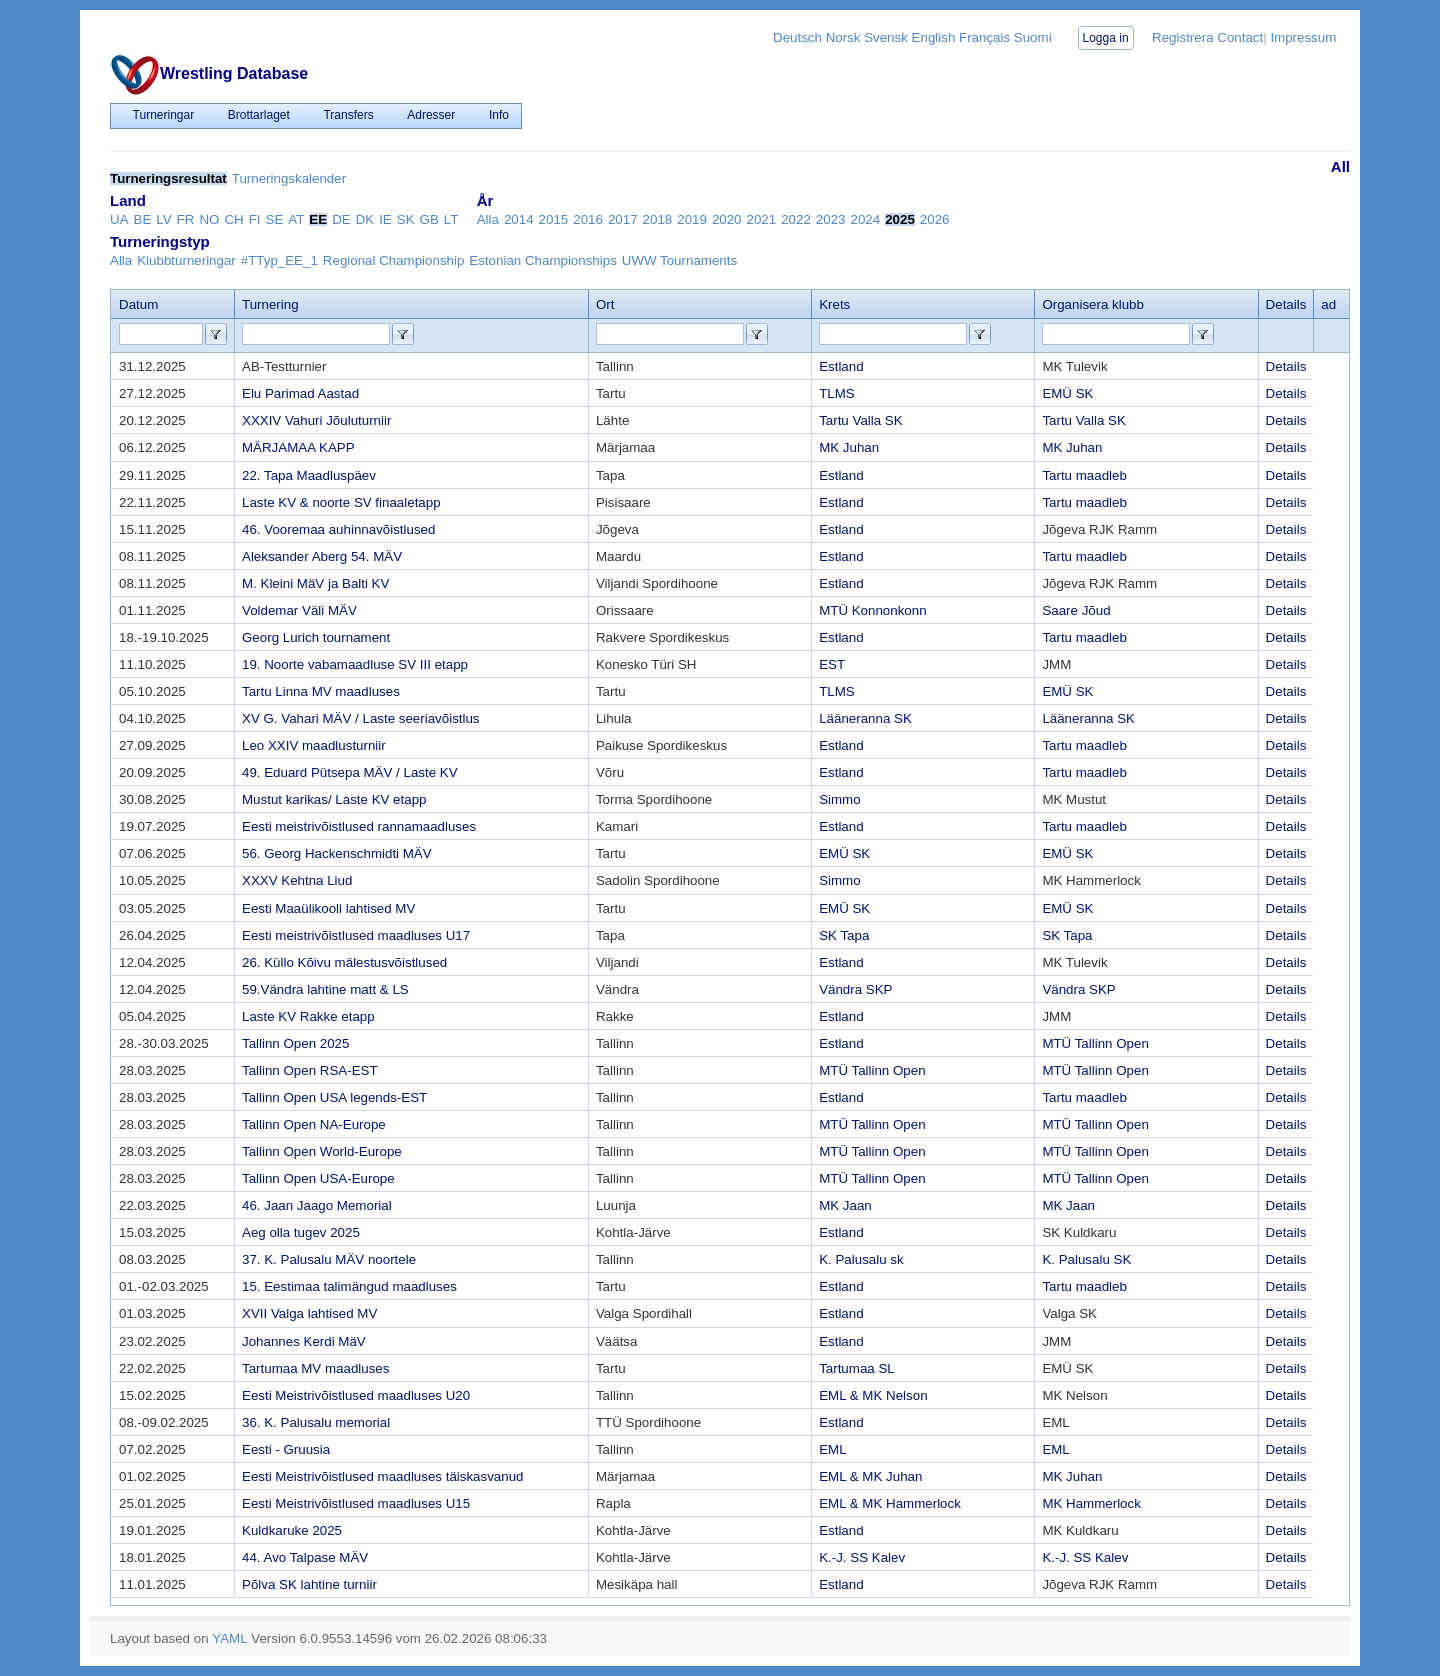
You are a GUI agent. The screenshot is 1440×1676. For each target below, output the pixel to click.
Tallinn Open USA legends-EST (334, 1097)
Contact (1240, 37)
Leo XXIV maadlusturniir (314, 745)
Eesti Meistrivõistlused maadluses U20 (356, 1395)
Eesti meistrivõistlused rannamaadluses (359, 826)
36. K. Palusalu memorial (316, 1422)
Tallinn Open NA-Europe (314, 1124)
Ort (605, 304)
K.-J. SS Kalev (862, 1557)
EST (832, 664)
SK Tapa (844, 935)
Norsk (843, 37)
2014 (519, 219)
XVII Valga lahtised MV (309, 1313)
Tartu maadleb (1084, 475)
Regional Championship (394, 260)
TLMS (837, 393)
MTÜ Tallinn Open (1095, 1043)
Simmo (839, 799)
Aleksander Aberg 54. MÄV (322, 556)
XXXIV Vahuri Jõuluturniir (316, 420)
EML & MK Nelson (873, 1395)
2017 (623, 219)
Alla (488, 219)
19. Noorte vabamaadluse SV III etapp (355, 664)
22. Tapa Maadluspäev (309, 475)
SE (275, 219)
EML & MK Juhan (870, 1476)
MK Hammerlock (1091, 1503)
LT (451, 219)
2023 (831, 219)
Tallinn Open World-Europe (322, 1151)
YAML (229, 1638)
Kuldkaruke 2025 (292, 1530)
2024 (866, 219)
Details (1286, 366)
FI (255, 219)
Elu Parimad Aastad (300, 393)
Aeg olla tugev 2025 (301, 1232)
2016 (588, 219)
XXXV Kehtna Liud (297, 880)
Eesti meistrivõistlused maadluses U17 (356, 935)
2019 (692, 219)
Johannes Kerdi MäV (304, 1341)
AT (296, 219)
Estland (841, 366)
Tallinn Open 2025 (295, 1043)
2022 (796, 219)
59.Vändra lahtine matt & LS (325, 989)
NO (209, 219)
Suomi (1033, 37)
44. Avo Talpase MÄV (305, 1557)
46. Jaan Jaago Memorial (317, 1205)
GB (429, 219)
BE (143, 219)
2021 (762, 219)
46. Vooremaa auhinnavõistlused (338, 529)
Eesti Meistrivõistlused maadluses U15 (356, 1503)
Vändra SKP (855, 989)
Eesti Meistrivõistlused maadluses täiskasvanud (383, 1476)
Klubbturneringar (186, 260)
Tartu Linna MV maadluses (321, 691)
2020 (727, 219)
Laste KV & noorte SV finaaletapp (341, 502)
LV (163, 219)
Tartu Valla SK (860, 420)
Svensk (886, 37)
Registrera (1182, 37)
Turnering (270, 304)
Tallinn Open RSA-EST (310, 1070)
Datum (138, 304)
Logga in (1106, 38)
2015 (554, 219)
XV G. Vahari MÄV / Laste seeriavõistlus (361, 718)
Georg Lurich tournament (316, 637)
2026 (935, 219)
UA (119, 219)
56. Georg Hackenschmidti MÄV (337, 853)
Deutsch (797, 37)
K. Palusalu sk (861, 1259)
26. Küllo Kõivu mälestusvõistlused (344, 962)
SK (406, 219)
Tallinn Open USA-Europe (318, 1178)
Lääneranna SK (865, 718)
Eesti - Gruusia (286, 1449)
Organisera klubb (1093, 304)
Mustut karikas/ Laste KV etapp (334, 799)
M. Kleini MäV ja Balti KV (315, 583)
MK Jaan (845, 1205)
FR (186, 219)
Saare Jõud (1076, 610)
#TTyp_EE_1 (279, 260)
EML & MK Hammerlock (890, 1503)
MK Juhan (849, 447)
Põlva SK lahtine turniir (309, 1584)
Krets (834, 304)
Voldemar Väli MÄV (299, 610)
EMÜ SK (1067, 393)
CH (233, 219)
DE (341, 219)
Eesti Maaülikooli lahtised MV (328, 908)
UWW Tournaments (679, 260)
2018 (658, 219)
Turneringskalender (289, 178)
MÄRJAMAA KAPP (298, 447)
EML (832, 1449)
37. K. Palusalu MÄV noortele (329, 1259)
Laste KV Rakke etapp (308, 1016)
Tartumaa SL (857, 1368)
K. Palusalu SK (1086, 1259)
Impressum (1303, 37)
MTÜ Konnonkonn (872, 610)
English (934, 37)
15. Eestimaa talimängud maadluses (349, 1286)
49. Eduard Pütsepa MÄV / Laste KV (350, 772)
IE (385, 219)
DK (365, 219)
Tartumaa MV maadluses (315, 1368)
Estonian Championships (542, 260)
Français (984, 37)
